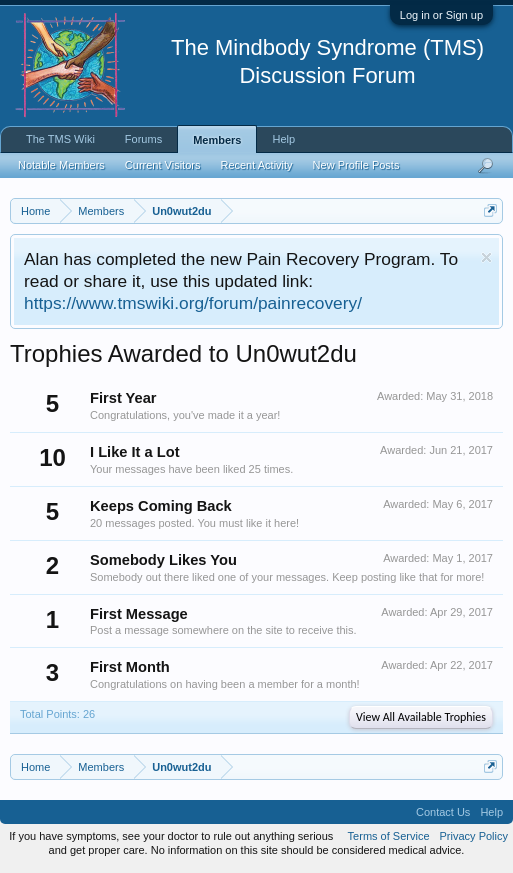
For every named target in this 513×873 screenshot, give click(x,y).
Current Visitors (163, 165)
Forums (143, 139)
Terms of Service (389, 836)
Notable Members (61, 165)
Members (217, 140)
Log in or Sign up (441, 15)
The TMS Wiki (60, 139)
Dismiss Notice (486, 257)
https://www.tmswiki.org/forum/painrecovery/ (193, 303)
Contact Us (443, 812)
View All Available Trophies (421, 717)
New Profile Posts (356, 165)
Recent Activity (256, 165)
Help (283, 139)
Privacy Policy (474, 836)
